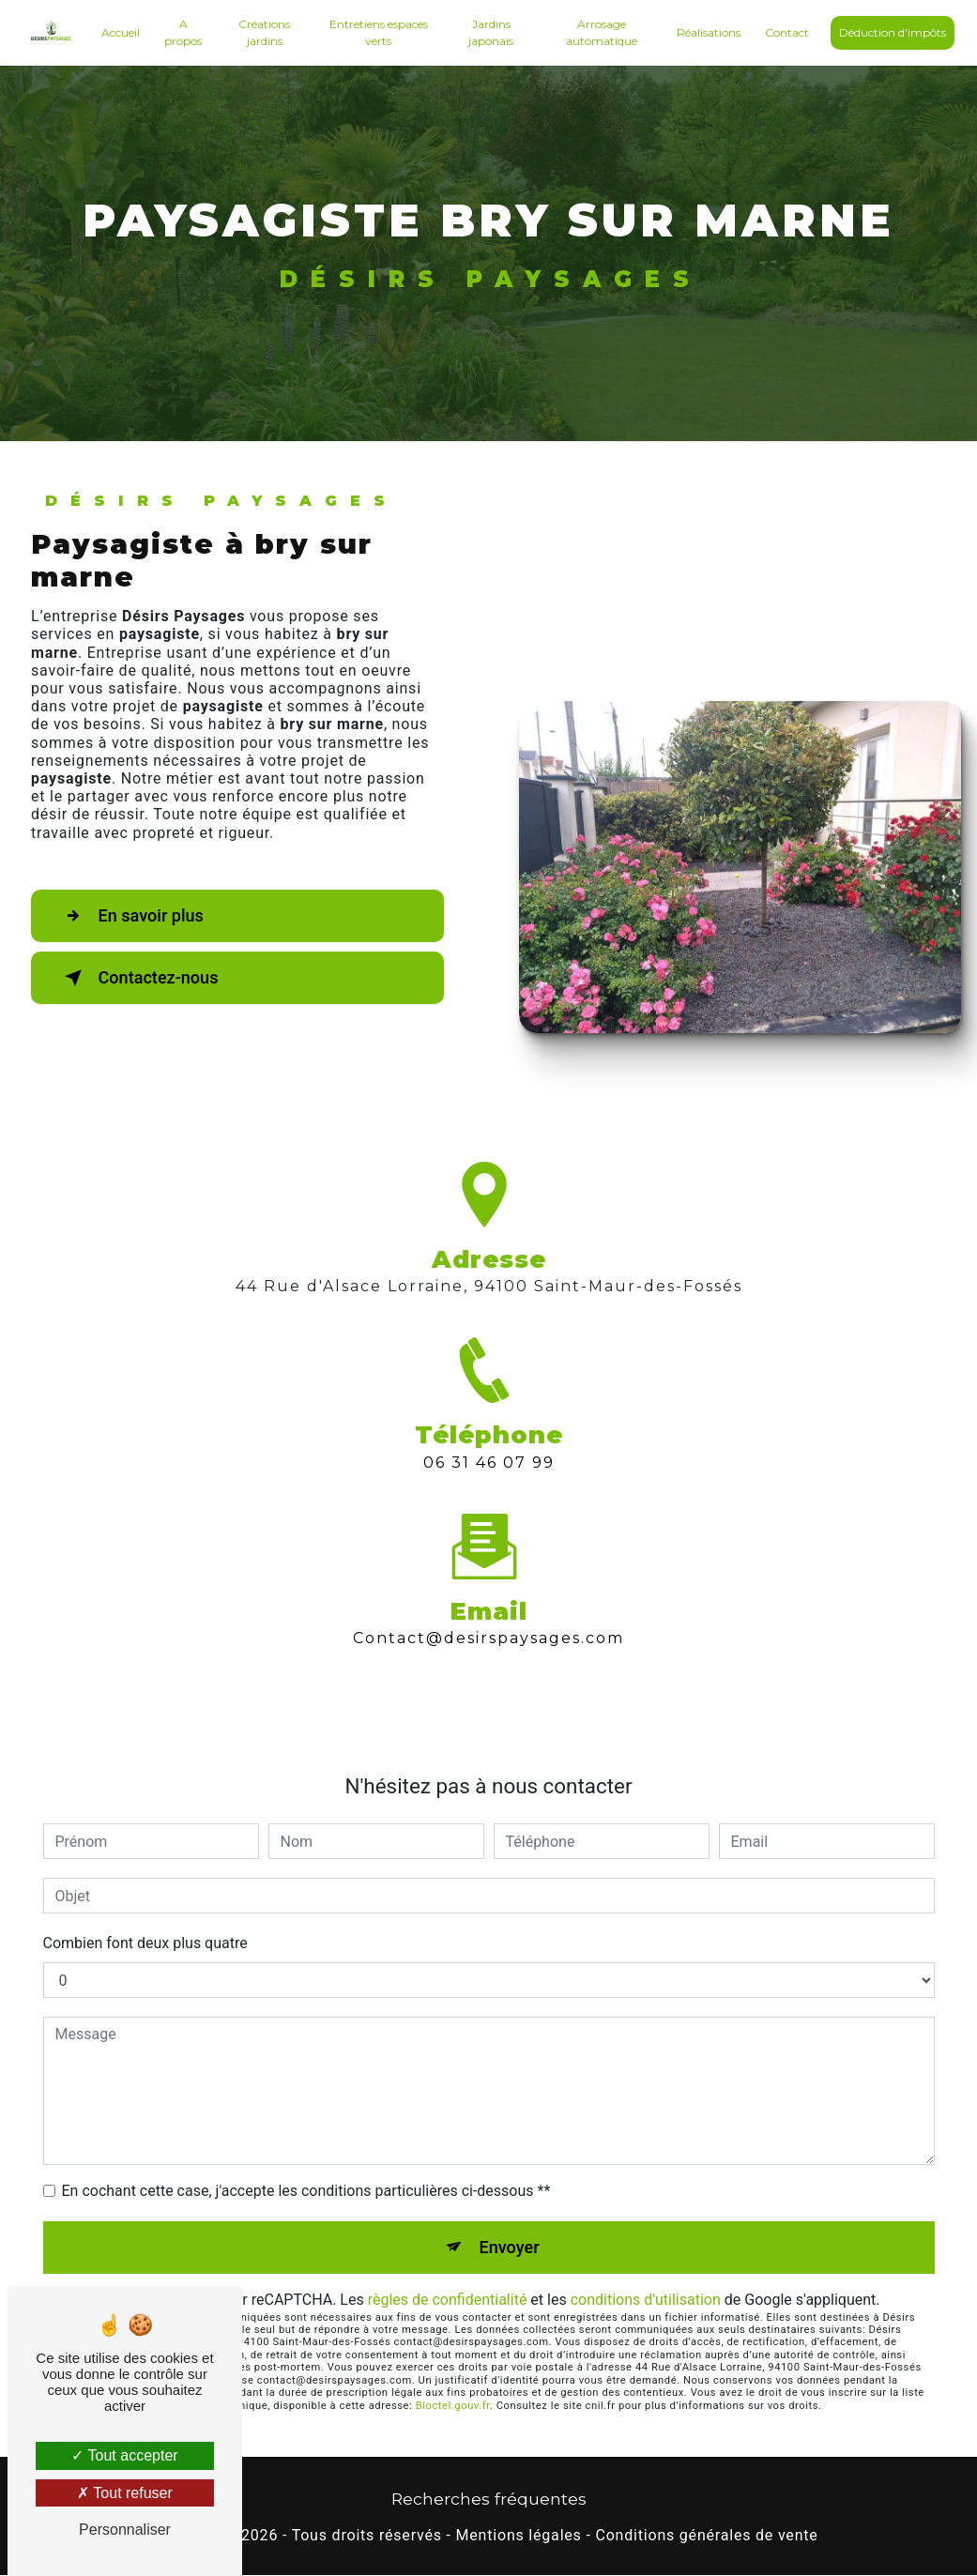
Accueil (122, 32)
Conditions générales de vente (706, 2537)
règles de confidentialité (447, 2300)
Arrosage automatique (599, 32)
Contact (785, 32)
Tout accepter (124, 2455)
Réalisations (707, 32)
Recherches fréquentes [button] (489, 2500)
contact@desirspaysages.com (488, 1605)
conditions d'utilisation (646, 2300)
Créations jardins (265, 32)
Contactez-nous (144, 978)
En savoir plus (136, 916)
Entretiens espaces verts (378, 32)
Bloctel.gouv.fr (453, 2407)
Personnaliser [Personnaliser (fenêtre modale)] (125, 2530)
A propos (186, 32)
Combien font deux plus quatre (145, 1943)
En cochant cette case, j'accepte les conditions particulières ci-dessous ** (306, 2191)
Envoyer (510, 2247)
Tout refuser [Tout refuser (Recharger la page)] (125, 2493)
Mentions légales (519, 2537)
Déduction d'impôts (890, 32)
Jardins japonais (490, 32)
